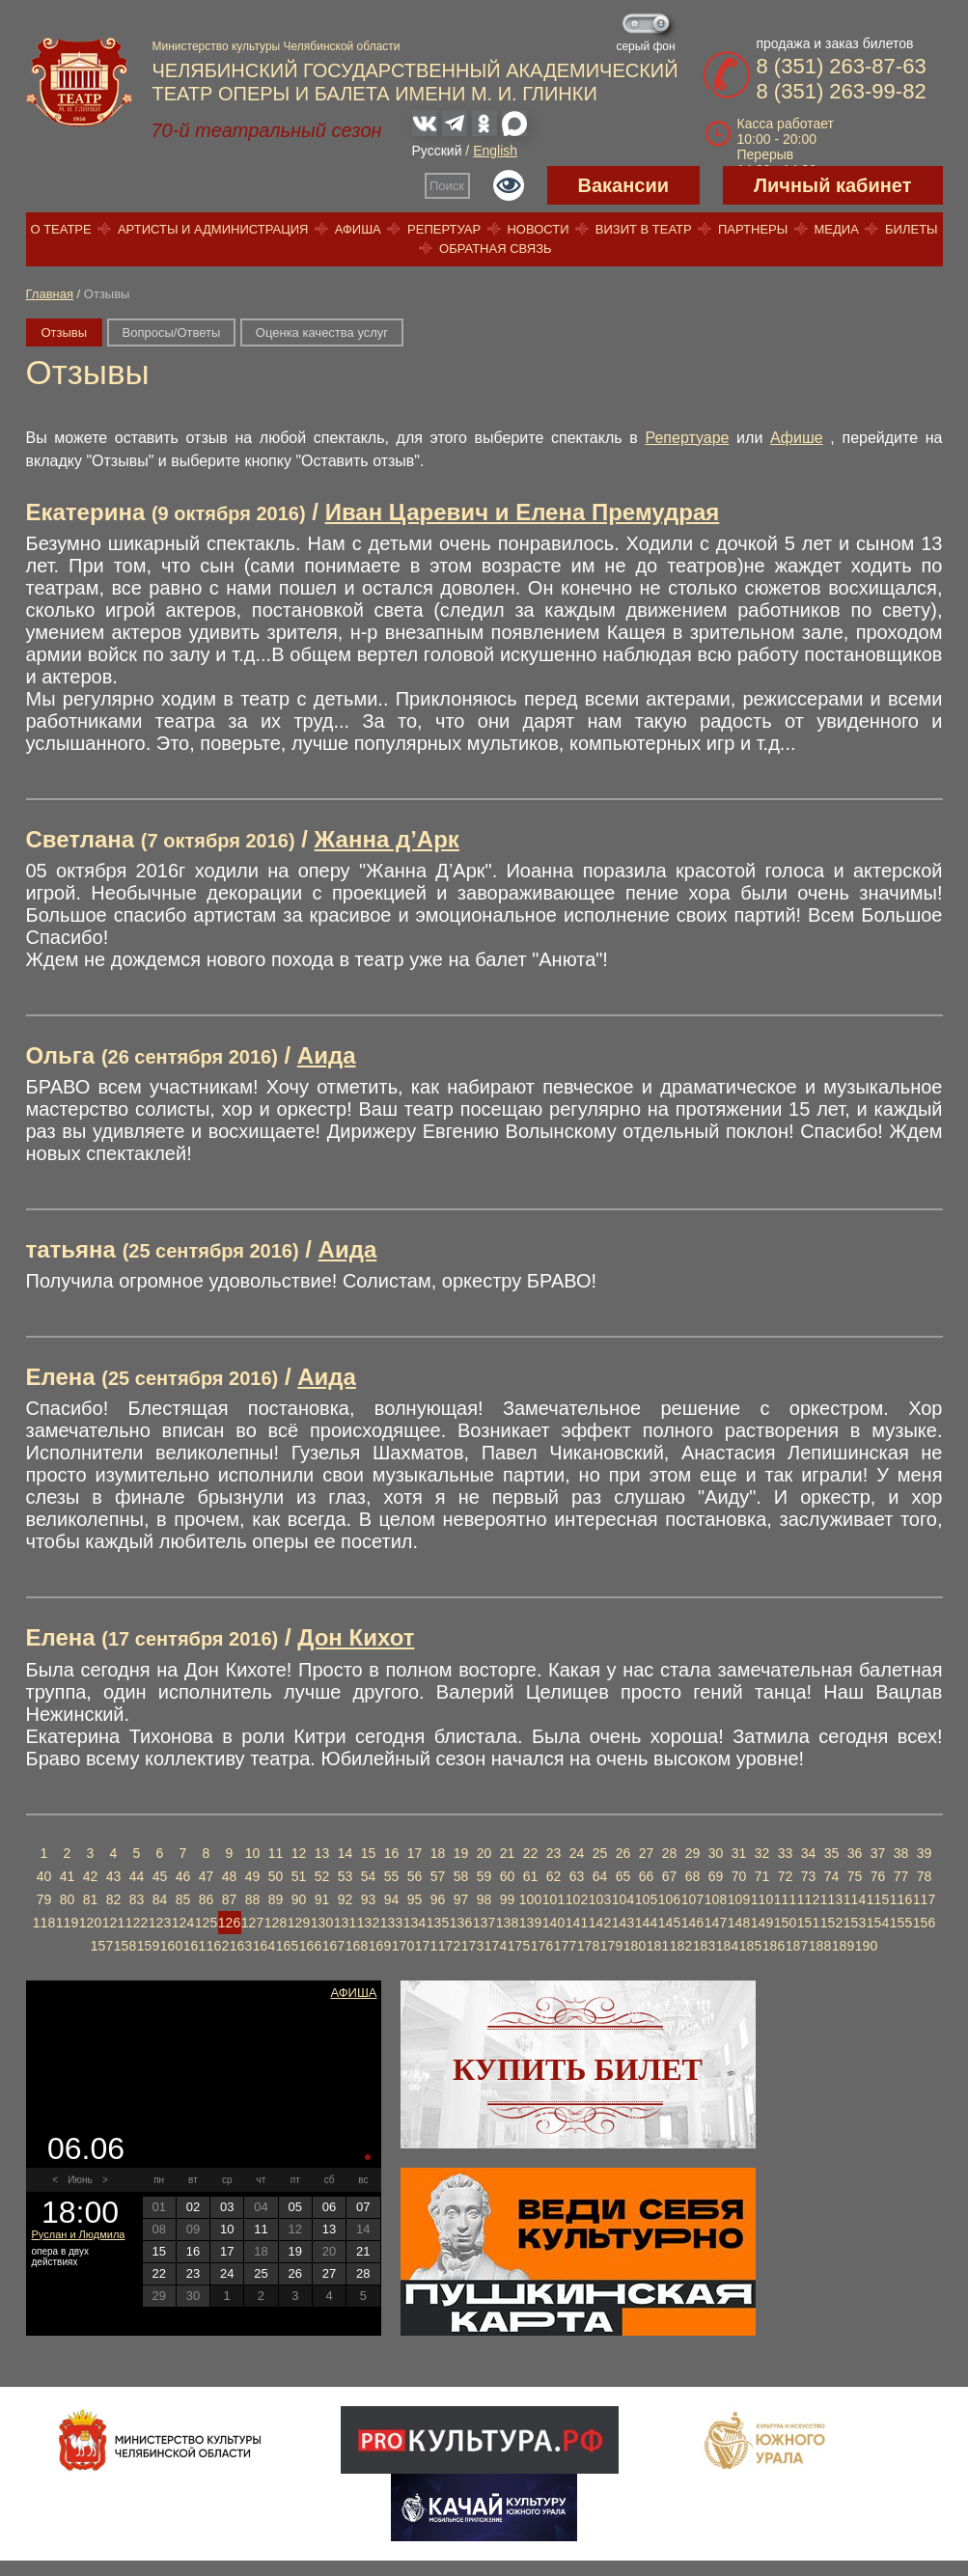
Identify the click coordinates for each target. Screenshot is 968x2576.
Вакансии (624, 185)
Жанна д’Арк (387, 839)
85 (183, 1899)
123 (160, 1922)
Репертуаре (687, 437)
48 (229, 1876)
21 (507, 1853)
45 (160, 1876)
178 (588, 1945)
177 (565, 1945)
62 (554, 1876)
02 (193, 2207)
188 (820, 1945)
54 (368, 1876)
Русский (437, 150)
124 (183, 1922)
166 (310, 1945)
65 (623, 1876)
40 (44, 1876)
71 (762, 1876)
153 (855, 1922)
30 (716, 1853)
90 (299, 1899)
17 (415, 1853)
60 (507, 1876)
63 (577, 1876)
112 (808, 1899)
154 (878, 1922)
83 (137, 1899)
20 (484, 1853)
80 (67, 1899)
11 (276, 1853)
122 (136, 1922)
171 (426, 1945)
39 (924, 1853)
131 (345, 1922)
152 (831, 1922)
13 (322, 1853)
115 (878, 1899)
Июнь (80, 2179)
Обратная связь (495, 248)
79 (44, 1899)
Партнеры (753, 229)
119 (67, 1922)
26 (623, 1853)
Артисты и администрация (213, 229)
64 (600, 1876)
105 (646, 1899)
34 (808, 1853)
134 (414, 1922)
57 (438, 1876)
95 (415, 1899)
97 (461, 1899)
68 (693, 1876)
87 (229, 1899)
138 (507, 1922)
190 (866, 1945)
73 (808, 1876)
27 (646, 1853)
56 (415, 1876)
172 (449, 1945)
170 (403, 1945)
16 (392, 1853)
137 (484, 1922)
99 (507, 1899)
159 (148, 1945)
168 (357, 1945)
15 (368, 1853)
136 (461, 1922)
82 (114, 1899)
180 (634, 1945)
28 (670, 1853)
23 (554, 1853)
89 (276, 1899)
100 (530, 1899)
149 (762, 1922)
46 (183, 1876)
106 (669, 1899)
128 (275, 1922)
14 (345, 1853)
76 (878, 1876)
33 (785, 1853)
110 (762, 1899)
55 (392, 1876)
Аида (326, 1055)
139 (530, 1922)
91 (322, 1899)
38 (901, 1853)
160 (171, 1945)
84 (160, 1899)
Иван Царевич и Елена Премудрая (522, 512)
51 (299, 1876)
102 (577, 1899)
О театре (60, 229)
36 (855, 1853)
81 (90, 1899)
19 (461, 1853)
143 (623, 1922)
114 (855, 1899)
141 (577, 1922)
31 (739, 1853)
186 (773, 1945)
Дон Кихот (355, 1637)
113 (831, 1899)
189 (843, 1945)
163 (241, 1945)
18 (438, 1853)
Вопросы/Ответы (172, 332)
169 (380, 1945)
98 (484, 1899)
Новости (537, 229)
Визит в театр (643, 229)
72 (785, 1876)
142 (600, 1922)
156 (924, 1922)
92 (345, 1899)
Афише (796, 437)
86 (206, 1899)
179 (611, 1945)
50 (276, 1876)
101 (553, 1899)
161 (194, 1945)
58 (461, 1876)
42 (90, 1876)
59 (484, 1876)
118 (44, 1922)
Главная (49, 294)
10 (253, 1853)
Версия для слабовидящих (508, 185)
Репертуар (444, 229)
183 (704, 1945)
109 (739, 1899)
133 (391, 1922)
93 (368, 1899)
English (495, 150)
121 (113, 1922)
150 (785, 1922)
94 (392, 1899)
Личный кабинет (832, 185)
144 (646, 1922)
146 (692, 1922)
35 (832, 1853)
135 (438, 1922)
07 (363, 2207)
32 (762, 1853)
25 (600, 1853)
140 (553, 1922)
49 (253, 1876)
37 (878, 1853)
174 (495, 1945)
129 (299, 1922)
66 (646, 1876)
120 (90, 1922)
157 (102, 1945)
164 (264, 1945)
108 (716, 1899)
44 (137, 1876)
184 (727, 1945)
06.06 (85, 2148)
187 (797, 1945)
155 (901, 1922)
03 (227, 2207)
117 (924, 1899)
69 (716, 1876)
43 (114, 1876)
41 (67, 1876)
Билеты (911, 229)
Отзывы (64, 332)
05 (295, 2207)
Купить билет (578, 2069)
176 (542, 1945)
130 (322, 1922)
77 (901, 1876)
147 (716, 1922)
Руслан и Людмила (78, 2234)
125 (206, 1922)
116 (901, 1899)
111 (785, 1899)
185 (750, 1945)
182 (681, 1945)
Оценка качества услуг (322, 332)
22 (531, 1853)
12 (299, 1853)
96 (438, 1899)
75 (855, 1876)
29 (693, 1853)
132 (368, 1922)
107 (692, 1899)
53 (345, 1876)
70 (739, 1876)
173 (472, 1945)
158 (125, 1945)
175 (519, 1945)
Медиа (836, 229)
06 (329, 2207)
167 (333, 1945)
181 (658, 1945)
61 (531, 1876)
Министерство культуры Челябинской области (276, 46)
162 (218, 1945)
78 (924, 1876)
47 (206, 1876)
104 (623, 1899)
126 (229, 1922)
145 (669, 1922)
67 (670, 1876)
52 (322, 1876)
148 (739, 1922)
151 (808, 1922)
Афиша (358, 229)
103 (600, 1899)
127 (252, 1922)
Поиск (446, 186)
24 (577, 1853)
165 (287, 1945)
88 (253, 1899)
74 (832, 1876)
